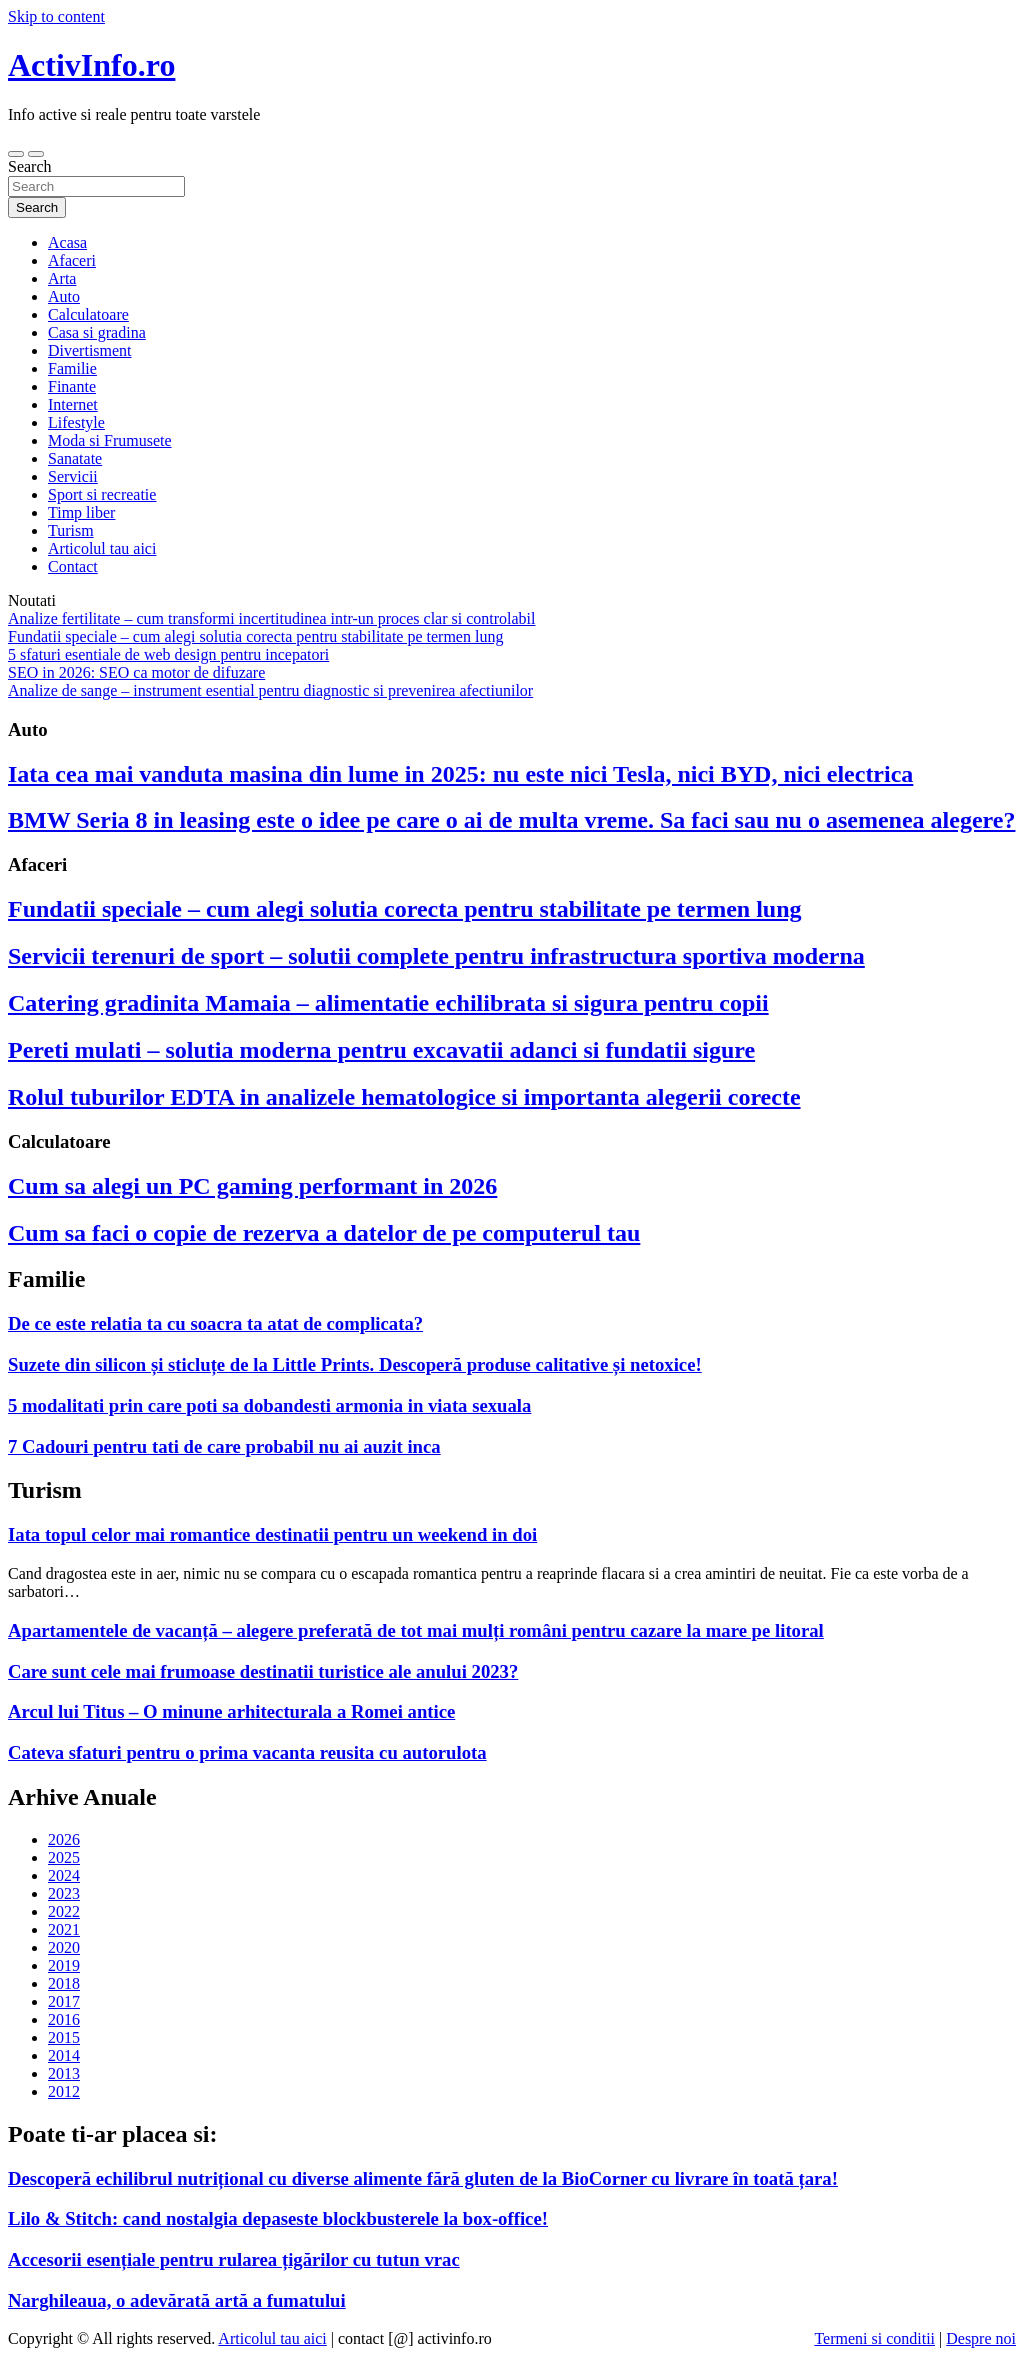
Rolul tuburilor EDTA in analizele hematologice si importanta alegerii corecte (404, 1097)
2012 (64, 2091)
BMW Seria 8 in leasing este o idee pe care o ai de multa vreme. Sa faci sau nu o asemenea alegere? (511, 820)
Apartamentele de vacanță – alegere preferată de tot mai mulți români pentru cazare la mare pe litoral (416, 1630)
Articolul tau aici (102, 548)
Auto (64, 296)
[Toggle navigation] (16, 154)
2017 (64, 2001)
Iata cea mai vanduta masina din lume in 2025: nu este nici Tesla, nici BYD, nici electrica (460, 774)
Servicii (73, 476)
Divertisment (90, 350)
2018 (64, 1983)
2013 (64, 2073)
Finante (72, 386)
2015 (64, 2037)
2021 (64, 1929)
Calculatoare (88, 314)
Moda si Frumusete (110, 440)
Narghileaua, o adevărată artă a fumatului (177, 2300)
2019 (64, 1965)
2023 (64, 1893)
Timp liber (81, 512)
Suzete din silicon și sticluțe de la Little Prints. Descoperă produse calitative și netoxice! (355, 1364)
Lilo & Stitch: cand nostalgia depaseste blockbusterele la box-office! (278, 2218)
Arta (62, 278)
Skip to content (56, 16)
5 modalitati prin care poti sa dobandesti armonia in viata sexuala (269, 1405)
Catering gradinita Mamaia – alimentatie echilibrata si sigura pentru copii (388, 1003)
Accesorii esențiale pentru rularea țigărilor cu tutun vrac (234, 2259)
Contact (73, 566)
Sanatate (75, 458)
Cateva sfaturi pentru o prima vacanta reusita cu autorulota (247, 1752)
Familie (72, 368)
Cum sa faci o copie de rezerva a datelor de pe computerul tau (324, 1233)
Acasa (67, 242)
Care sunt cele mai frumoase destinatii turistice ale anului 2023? (263, 1671)
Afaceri (72, 260)
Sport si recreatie (102, 494)
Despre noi (981, 2338)
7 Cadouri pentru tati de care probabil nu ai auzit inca (224, 1446)
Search (30, 166)
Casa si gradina (97, 332)
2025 (64, 1857)
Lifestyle (76, 422)
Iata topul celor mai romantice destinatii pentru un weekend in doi (272, 1534)
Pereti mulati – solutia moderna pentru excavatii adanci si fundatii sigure (381, 1050)
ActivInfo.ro (91, 65)
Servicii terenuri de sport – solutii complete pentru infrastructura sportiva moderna (436, 956)
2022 (64, 1911)
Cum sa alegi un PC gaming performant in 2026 (252, 1186)
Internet (73, 404)
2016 (64, 2019)
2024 (64, 1875)
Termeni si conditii (874, 2338)
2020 (64, 1947)
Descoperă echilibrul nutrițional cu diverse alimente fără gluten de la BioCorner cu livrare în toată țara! (423, 2178)
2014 (64, 2055)
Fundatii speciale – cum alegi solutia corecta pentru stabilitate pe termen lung (405, 909)
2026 (64, 1839)
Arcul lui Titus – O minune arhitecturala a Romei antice (231, 1711)
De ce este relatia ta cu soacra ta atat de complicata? (215, 1323)
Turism (71, 530)
